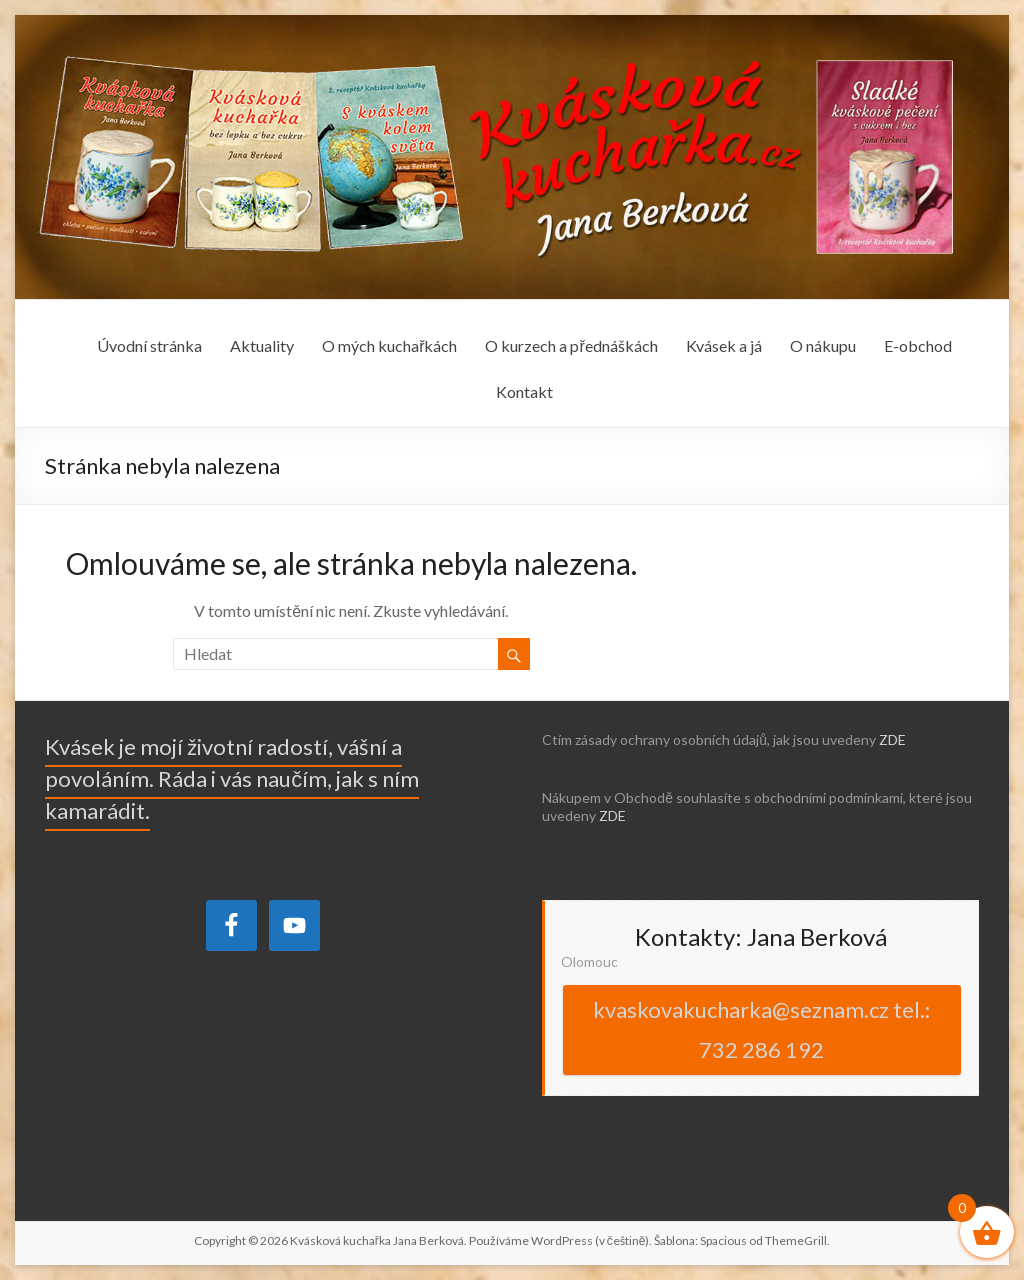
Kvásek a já (724, 345)
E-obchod (918, 345)
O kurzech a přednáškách (571, 345)
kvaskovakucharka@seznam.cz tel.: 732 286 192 (761, 1029)
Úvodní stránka (149, 345)
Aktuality (262, 345)
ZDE (892, 739)
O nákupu (823, 345)
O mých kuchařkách (389, 345)
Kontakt (524, 391)
